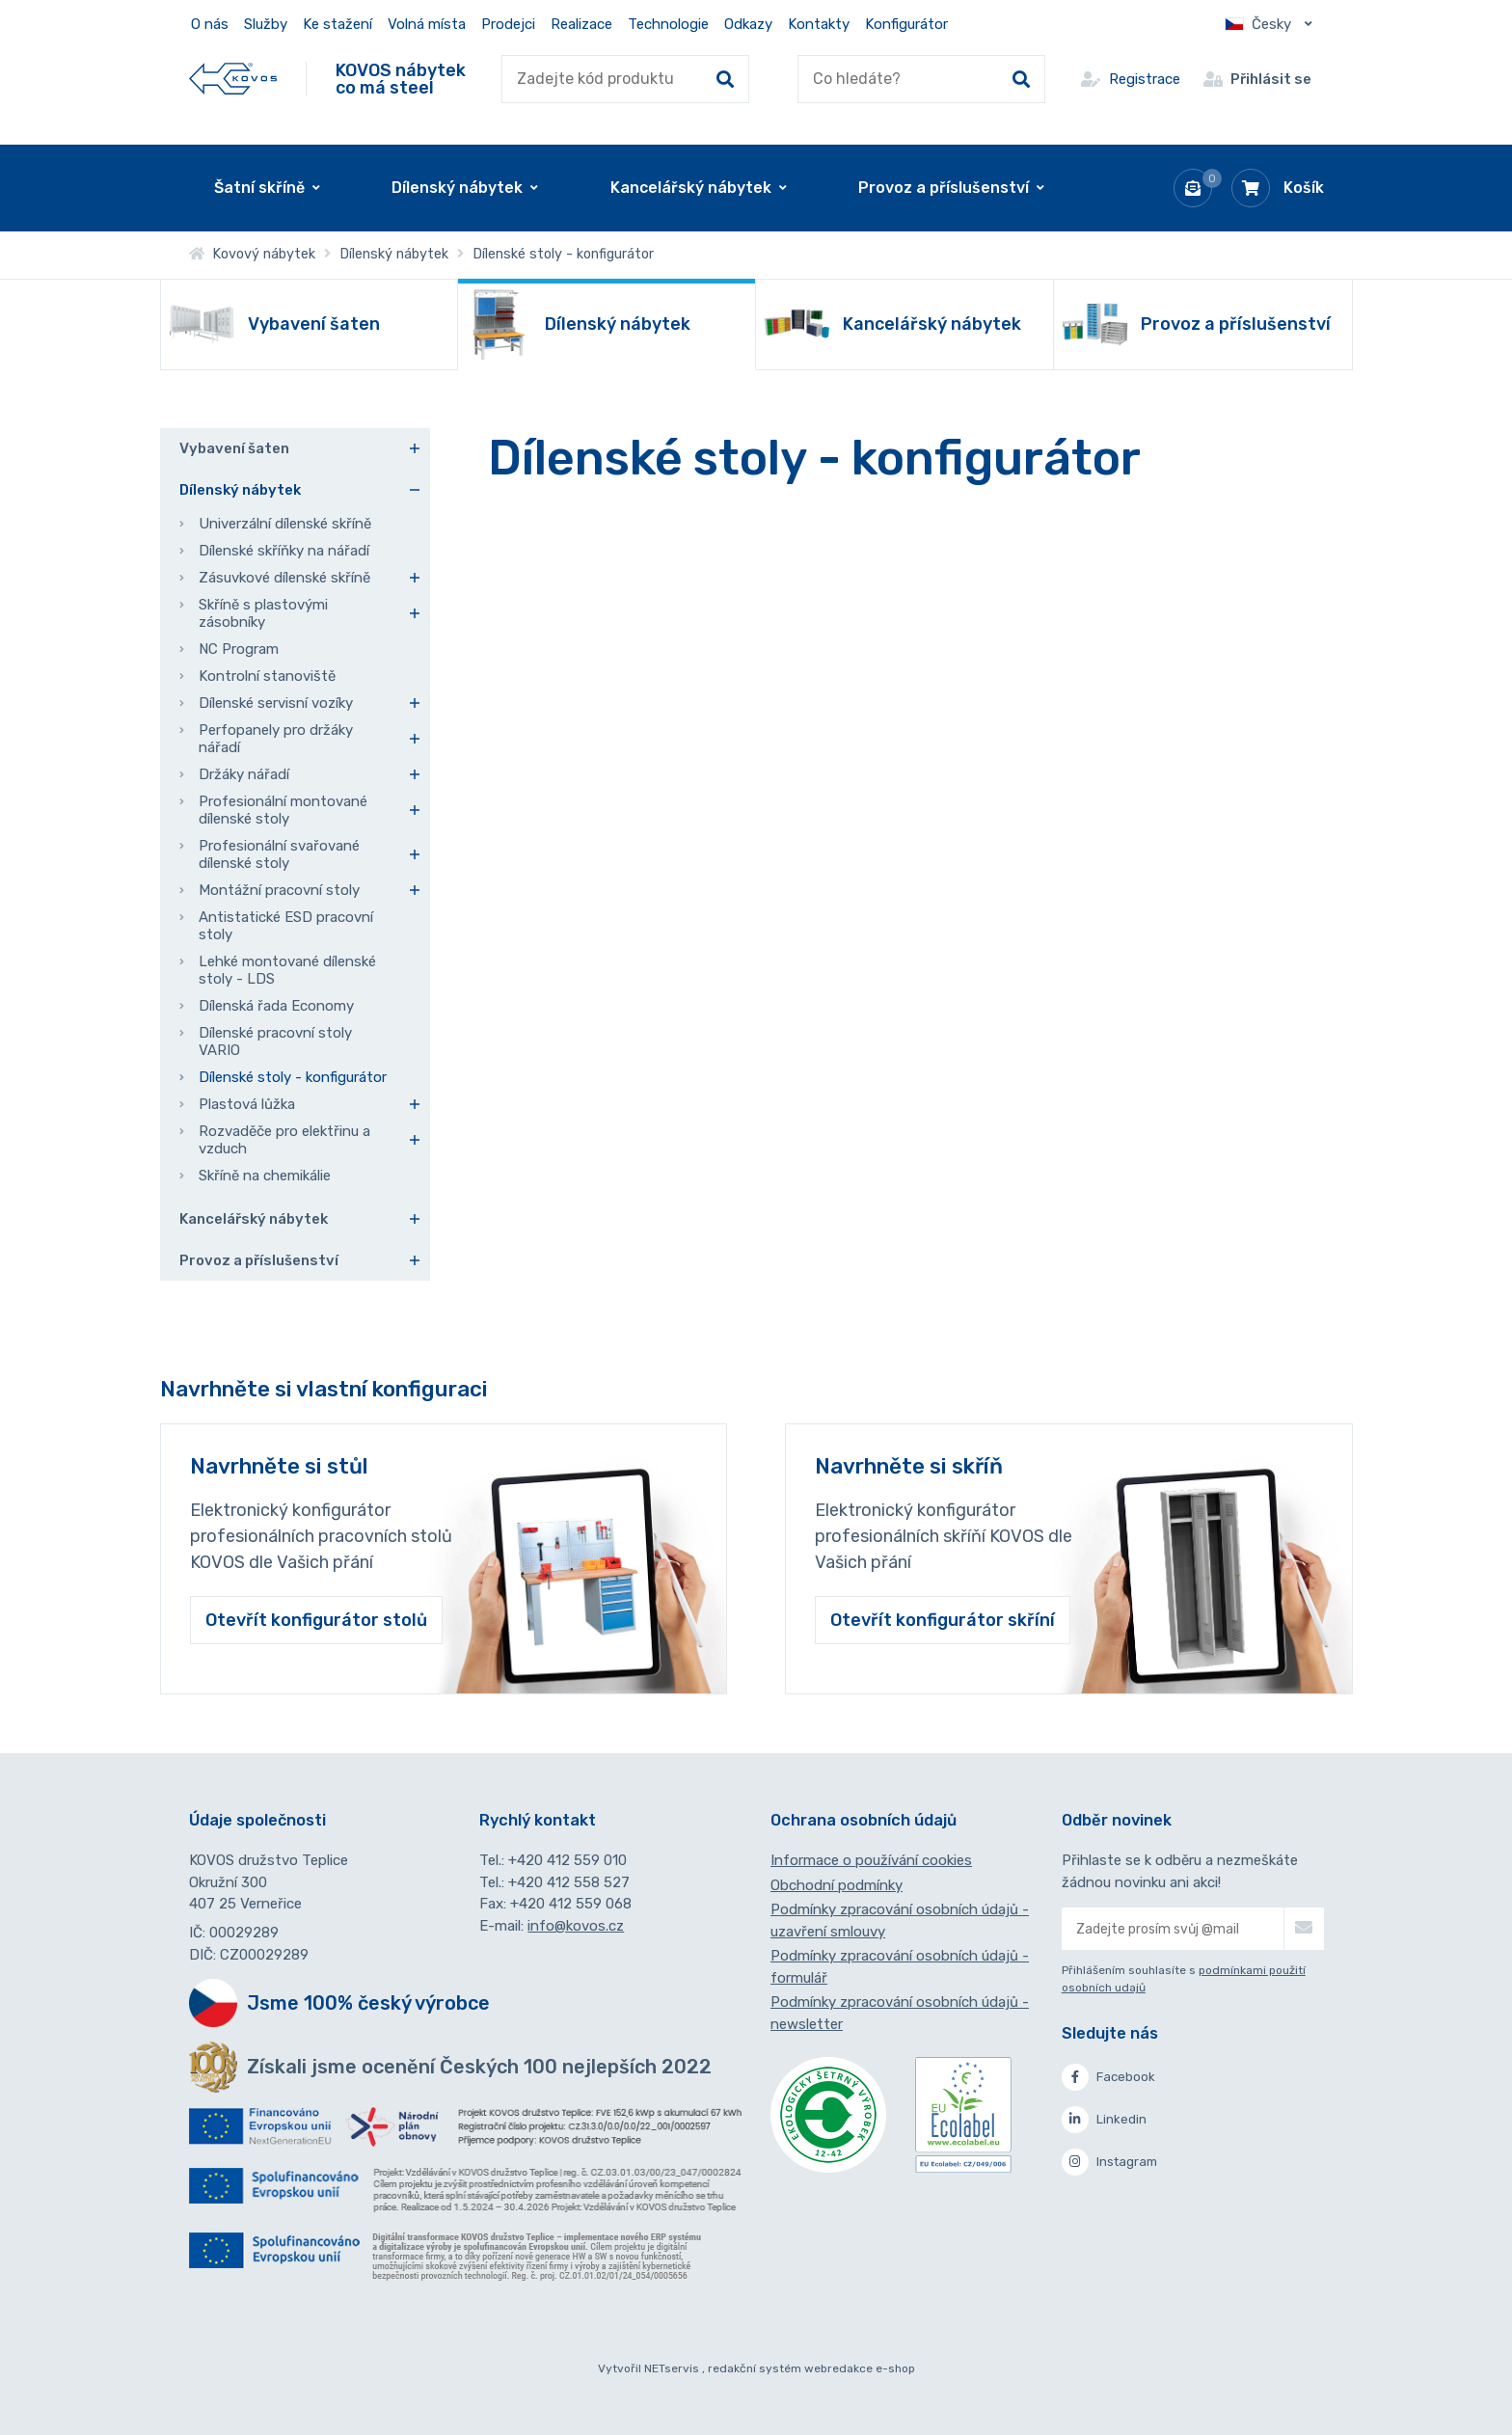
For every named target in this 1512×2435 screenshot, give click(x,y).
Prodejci (508, 24)
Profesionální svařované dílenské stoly (279, 854)
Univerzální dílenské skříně (285, 523)
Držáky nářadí (244, 774)
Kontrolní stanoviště (267, 676)
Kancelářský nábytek (253, 1219)
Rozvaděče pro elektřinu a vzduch (284, 1140)
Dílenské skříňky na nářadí (284, 550)
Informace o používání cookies (871, 1860)
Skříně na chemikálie (265, 1175)
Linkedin (1104, 2119)
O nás (210, 24)
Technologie (668, 24)
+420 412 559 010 (567, 1860)
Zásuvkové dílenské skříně (284, 577)
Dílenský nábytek (393, 254)
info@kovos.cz (575, 1925)
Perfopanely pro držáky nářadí (276, 738)
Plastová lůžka (247, 1104)
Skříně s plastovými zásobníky (263, 613)
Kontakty (819, 24)
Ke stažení (337, 24)
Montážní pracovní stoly (279, 890)
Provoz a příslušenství (258, 1260)
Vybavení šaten (234, 448)
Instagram (1109, 2162)
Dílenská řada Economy (276, 1006)
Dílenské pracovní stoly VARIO (275, 1041)
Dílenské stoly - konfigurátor (293, 1077)
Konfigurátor (906, 24)
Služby (265, 24)
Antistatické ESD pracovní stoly (286, 925)
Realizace (581, 24)
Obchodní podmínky (836, 1885)
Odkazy (748, 24)
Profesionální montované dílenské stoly (283, 810)
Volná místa (427, 24)
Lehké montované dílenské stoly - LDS (287, 970)
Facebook (1108, 2077)
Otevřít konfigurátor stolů (316, 1620)
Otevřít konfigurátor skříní (942, 1620)
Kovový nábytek (252, 254)
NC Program (239, 649)
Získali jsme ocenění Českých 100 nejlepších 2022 (479, 2066)
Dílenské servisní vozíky (276, 703)
